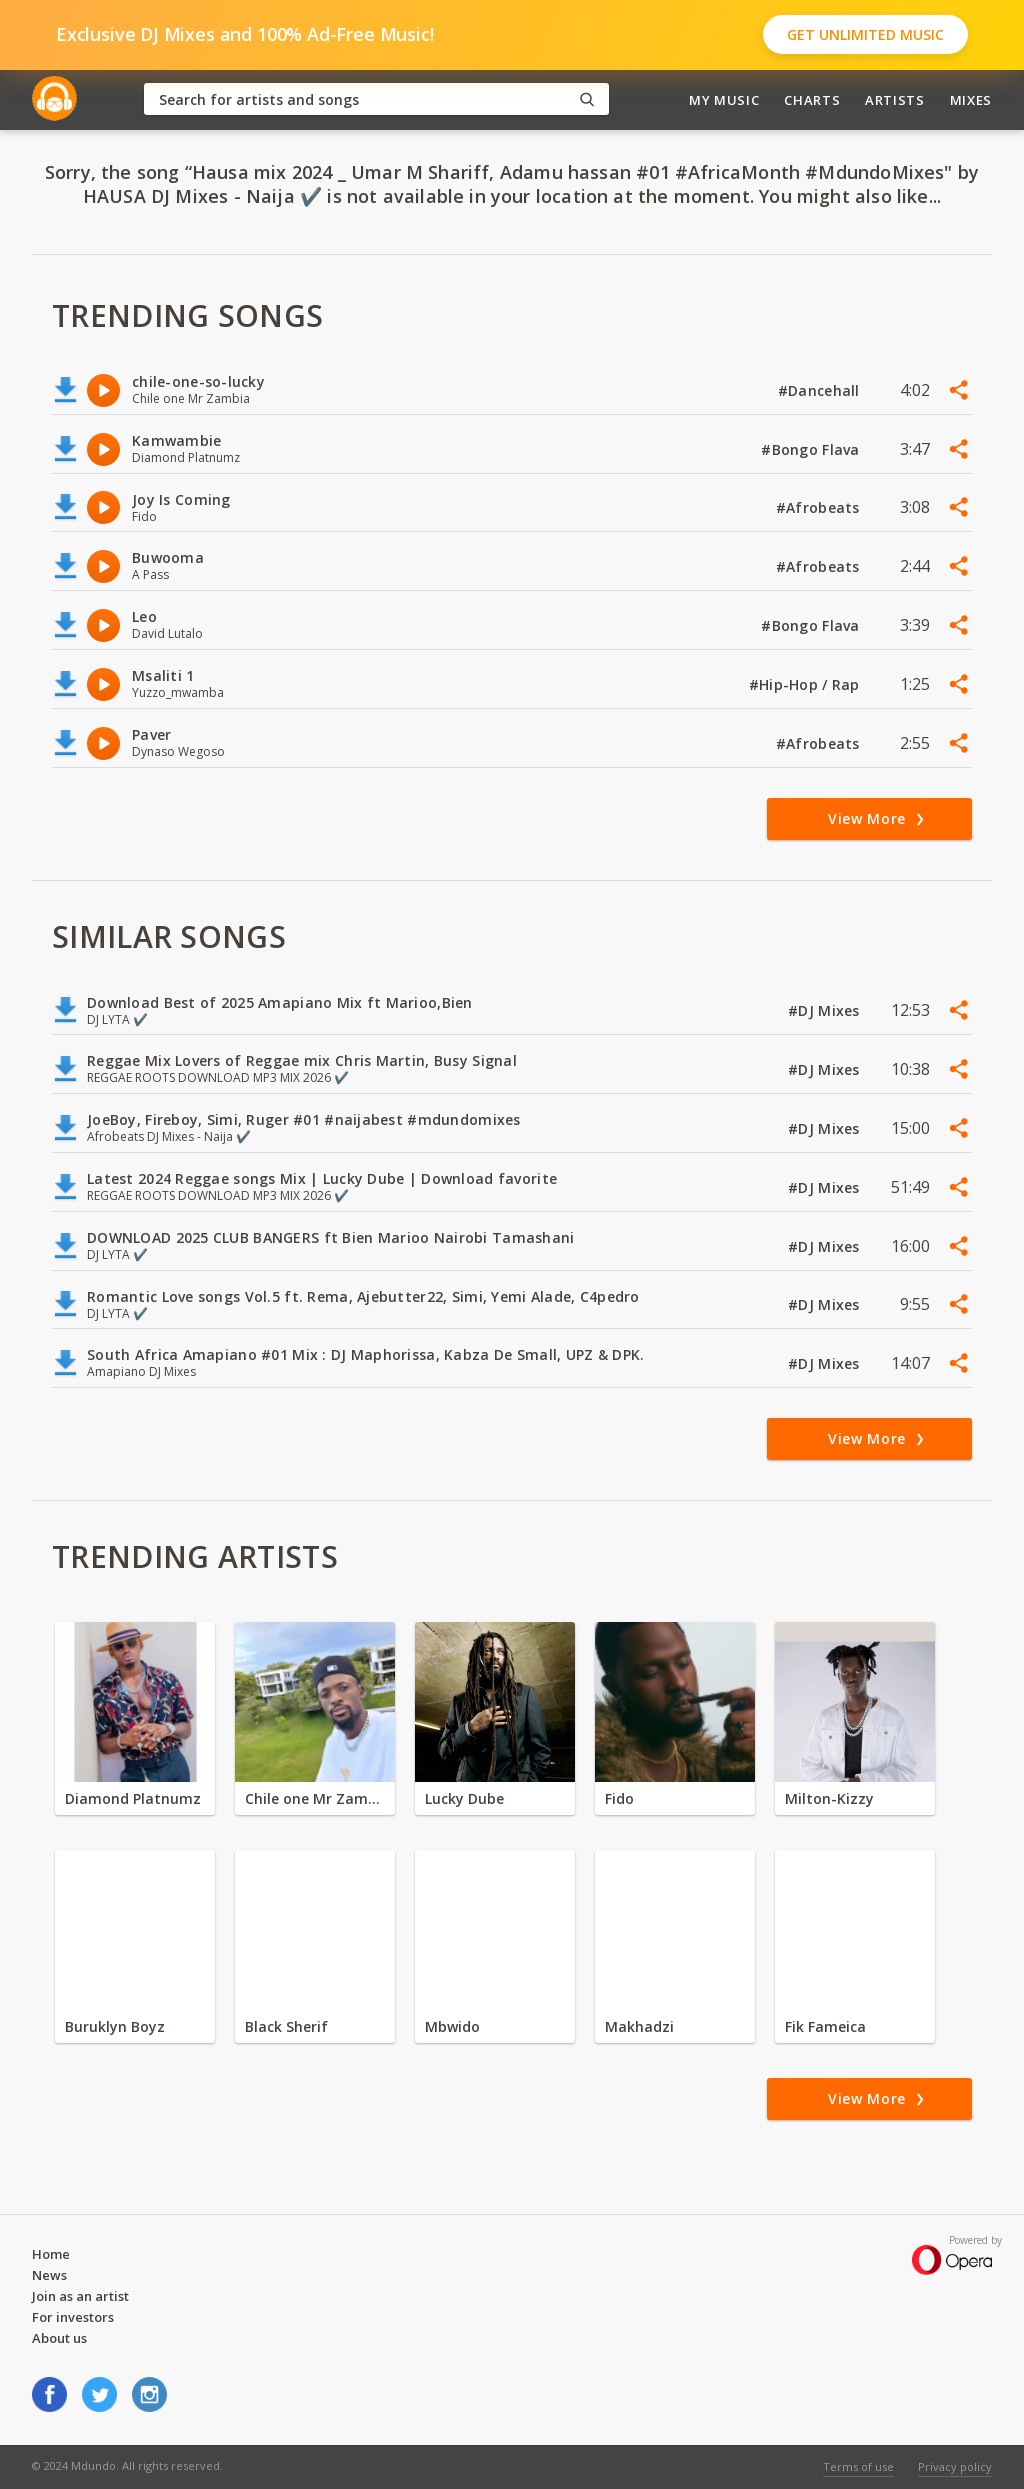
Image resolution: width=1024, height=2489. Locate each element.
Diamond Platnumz (133, 1798)
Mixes (971, 100)
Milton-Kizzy (829, 1798)
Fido (619, 1798)
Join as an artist (80, 2296)
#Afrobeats (820, 507)
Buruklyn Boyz (115, 2026)
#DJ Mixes (826, 1010)
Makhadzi (639, 2026)
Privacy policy (955, 2466)
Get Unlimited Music (865, 34)
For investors (73, 2317)
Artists (895, 100)
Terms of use (858, 2466)
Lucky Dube (464, 1798)
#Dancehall (821, 390)
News (49, 2275)
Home (51, 2254)
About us (59, 2338)
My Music (724, 100)
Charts (812, 100)
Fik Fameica (825, 2026)
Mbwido (452, 2026)
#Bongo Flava (812, 449)
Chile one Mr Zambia (315, 1798)
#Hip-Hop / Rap (806, 684)
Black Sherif (286, 2026)
